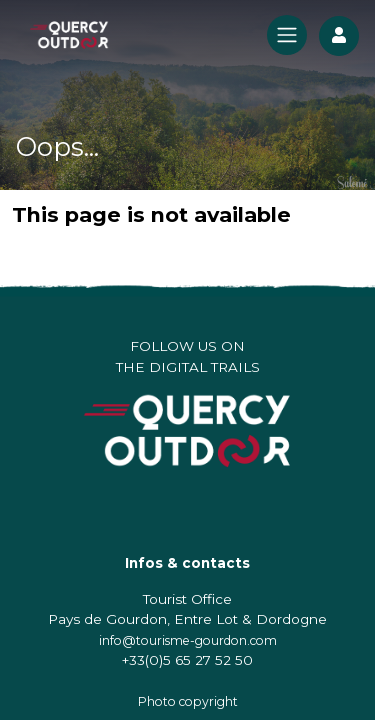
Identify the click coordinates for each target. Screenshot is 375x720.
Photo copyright (188, 701)
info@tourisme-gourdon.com (188, 640)
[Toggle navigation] (287, 35)
